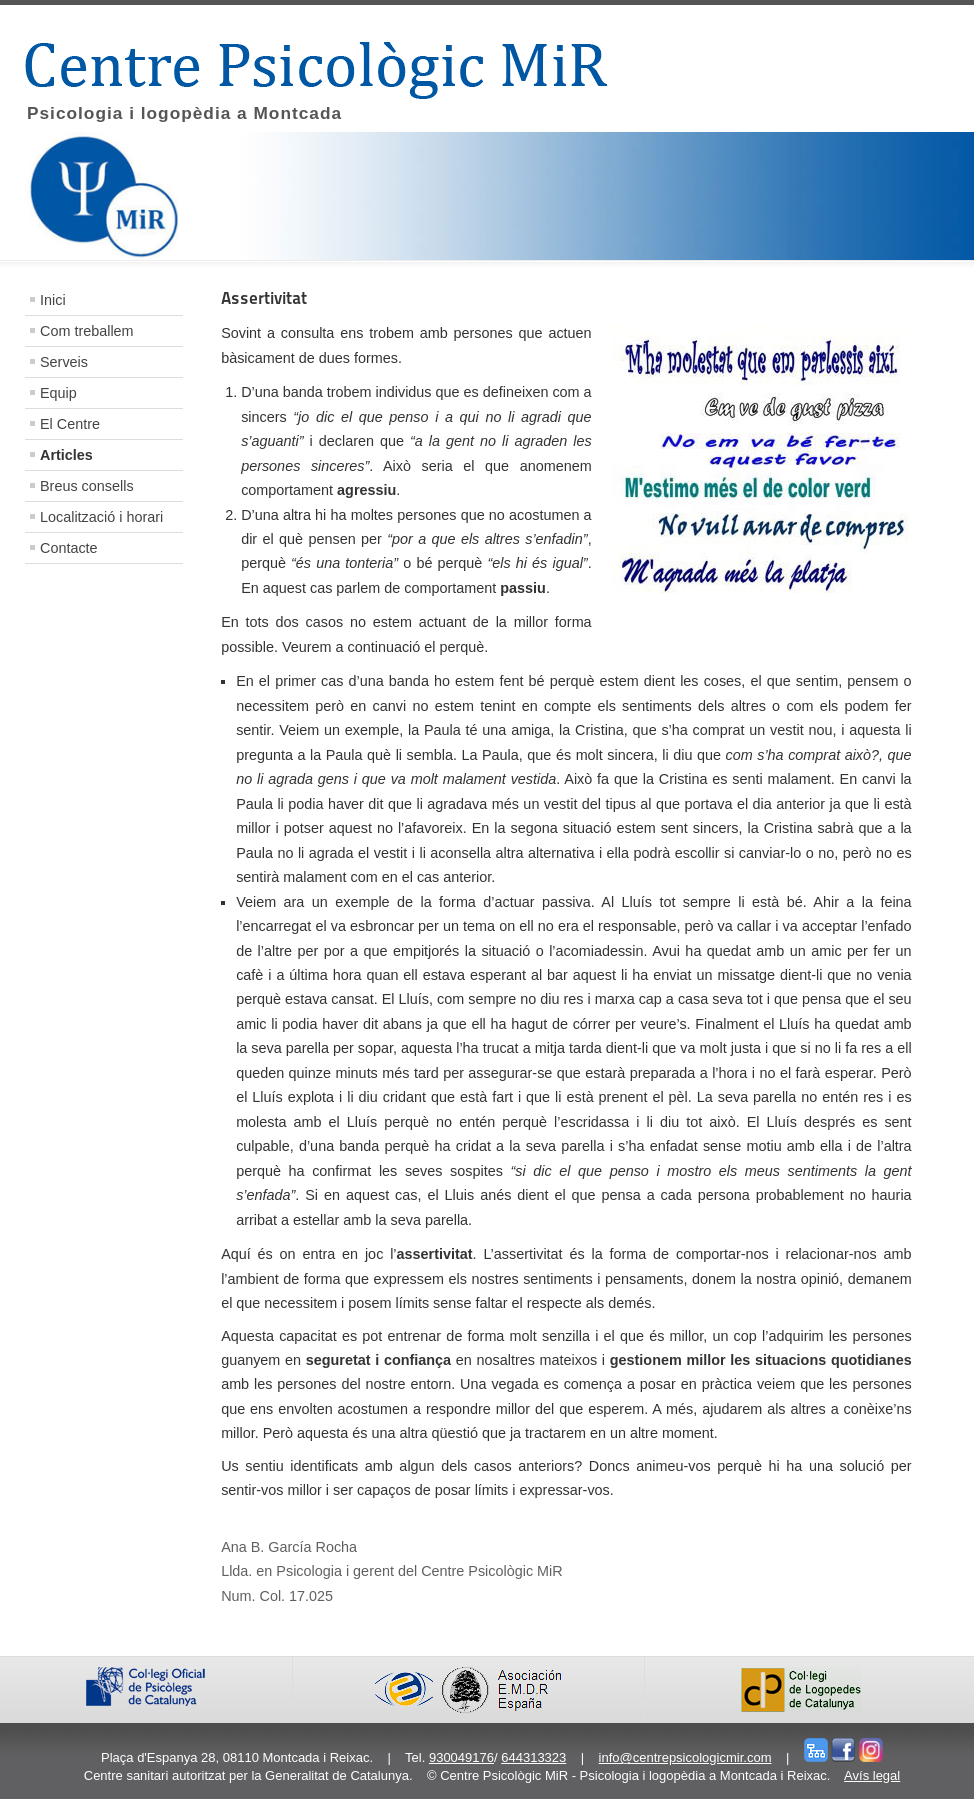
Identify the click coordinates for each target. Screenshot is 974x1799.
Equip (58, 393)
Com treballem (87, 331)
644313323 (533, 1757)
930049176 (461, 1757)
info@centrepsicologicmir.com (685, 1757)
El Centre (70, 424)
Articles (66, 455)
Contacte (69, 548)
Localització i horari (101, 517)
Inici (53, 300)
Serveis (64, 362)
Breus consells (87, 486)
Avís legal (872, 1775)
